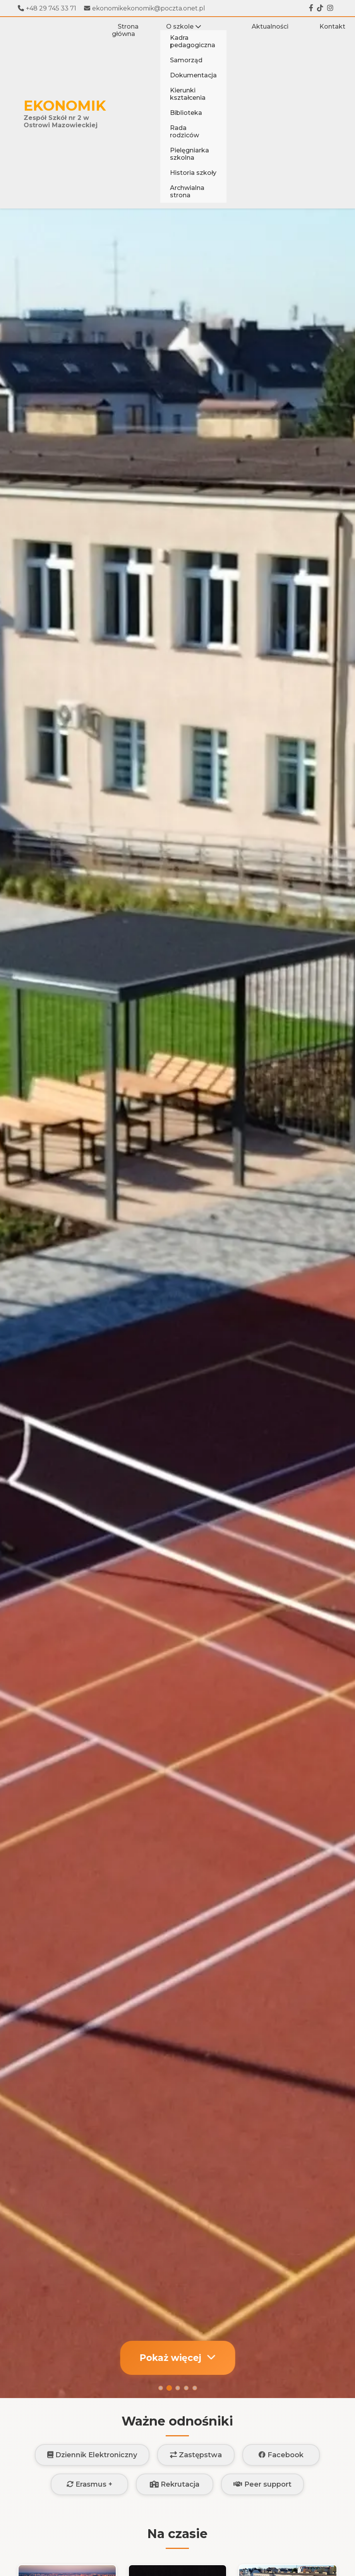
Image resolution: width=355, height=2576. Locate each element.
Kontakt (332, 26)
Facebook (281, 2455)
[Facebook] (311, 8)
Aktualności (270, 26)
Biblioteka (186, 112)
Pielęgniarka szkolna (189, 154)
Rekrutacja (174, 2484)
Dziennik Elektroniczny (92, 2455)
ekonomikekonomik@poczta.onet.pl (144, 8)
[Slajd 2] (168, 2388)
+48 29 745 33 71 (47, 8)
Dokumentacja (193, 75)
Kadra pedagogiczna (192, 41)
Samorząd (186, 60)
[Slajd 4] (186, 2388)
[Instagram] (330, 8)
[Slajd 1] (160, 2388)
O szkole (183, 26)
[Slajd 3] (177, 2388)
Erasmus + (89, 2484)
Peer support (262, 2484)
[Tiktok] (320, 8)
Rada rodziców (184, 131)
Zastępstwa (196, 2455)
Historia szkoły (193, 172)
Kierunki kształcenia (188, 94)
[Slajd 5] (194, 2388)
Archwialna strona (187, 191)
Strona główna (125, 30)
